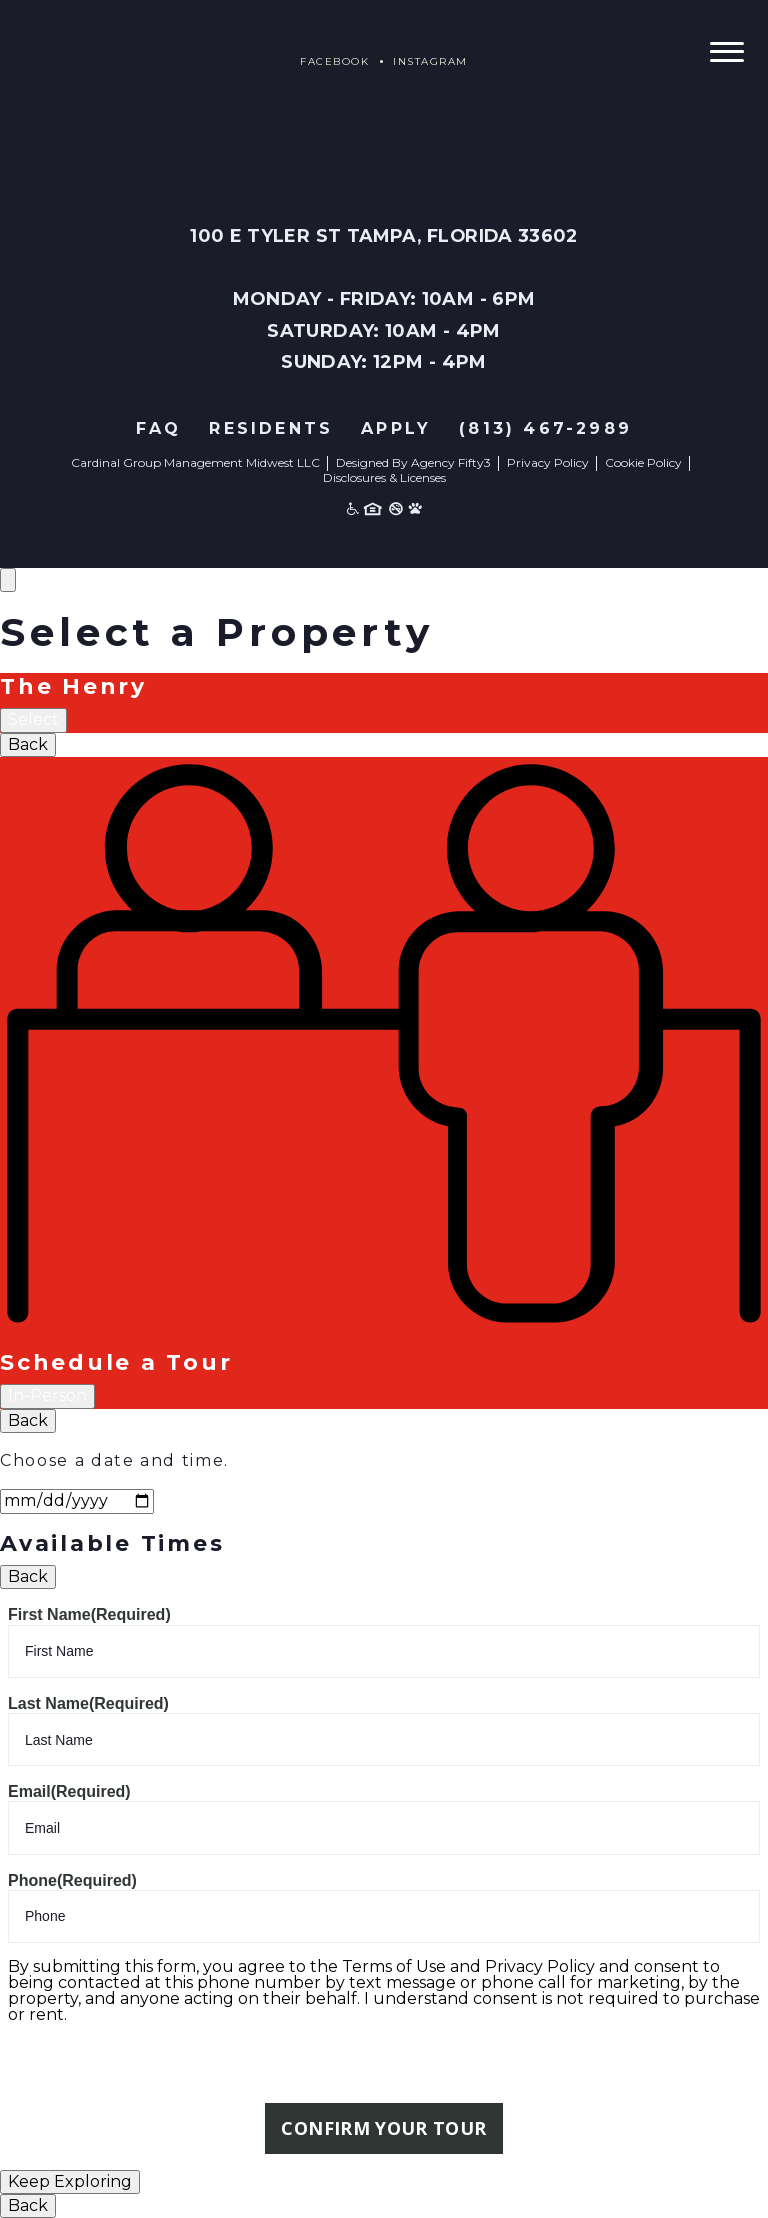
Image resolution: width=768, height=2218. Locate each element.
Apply (396, 428)
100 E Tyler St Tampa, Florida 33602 (384, 236)
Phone (72, 1880)
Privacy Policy (548, 462)
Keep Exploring (70, 2181)
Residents (271, 428)
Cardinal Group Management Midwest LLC (195, 462)
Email (69, 1791)
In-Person (47, 1395)
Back (28, 744)
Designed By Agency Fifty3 (413, 462)
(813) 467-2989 (545, 428)
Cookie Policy (643, 462)
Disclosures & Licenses (384, 477)
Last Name (88, 1703)
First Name (89, 1614)
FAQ (159, 428)
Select (33, 719)
